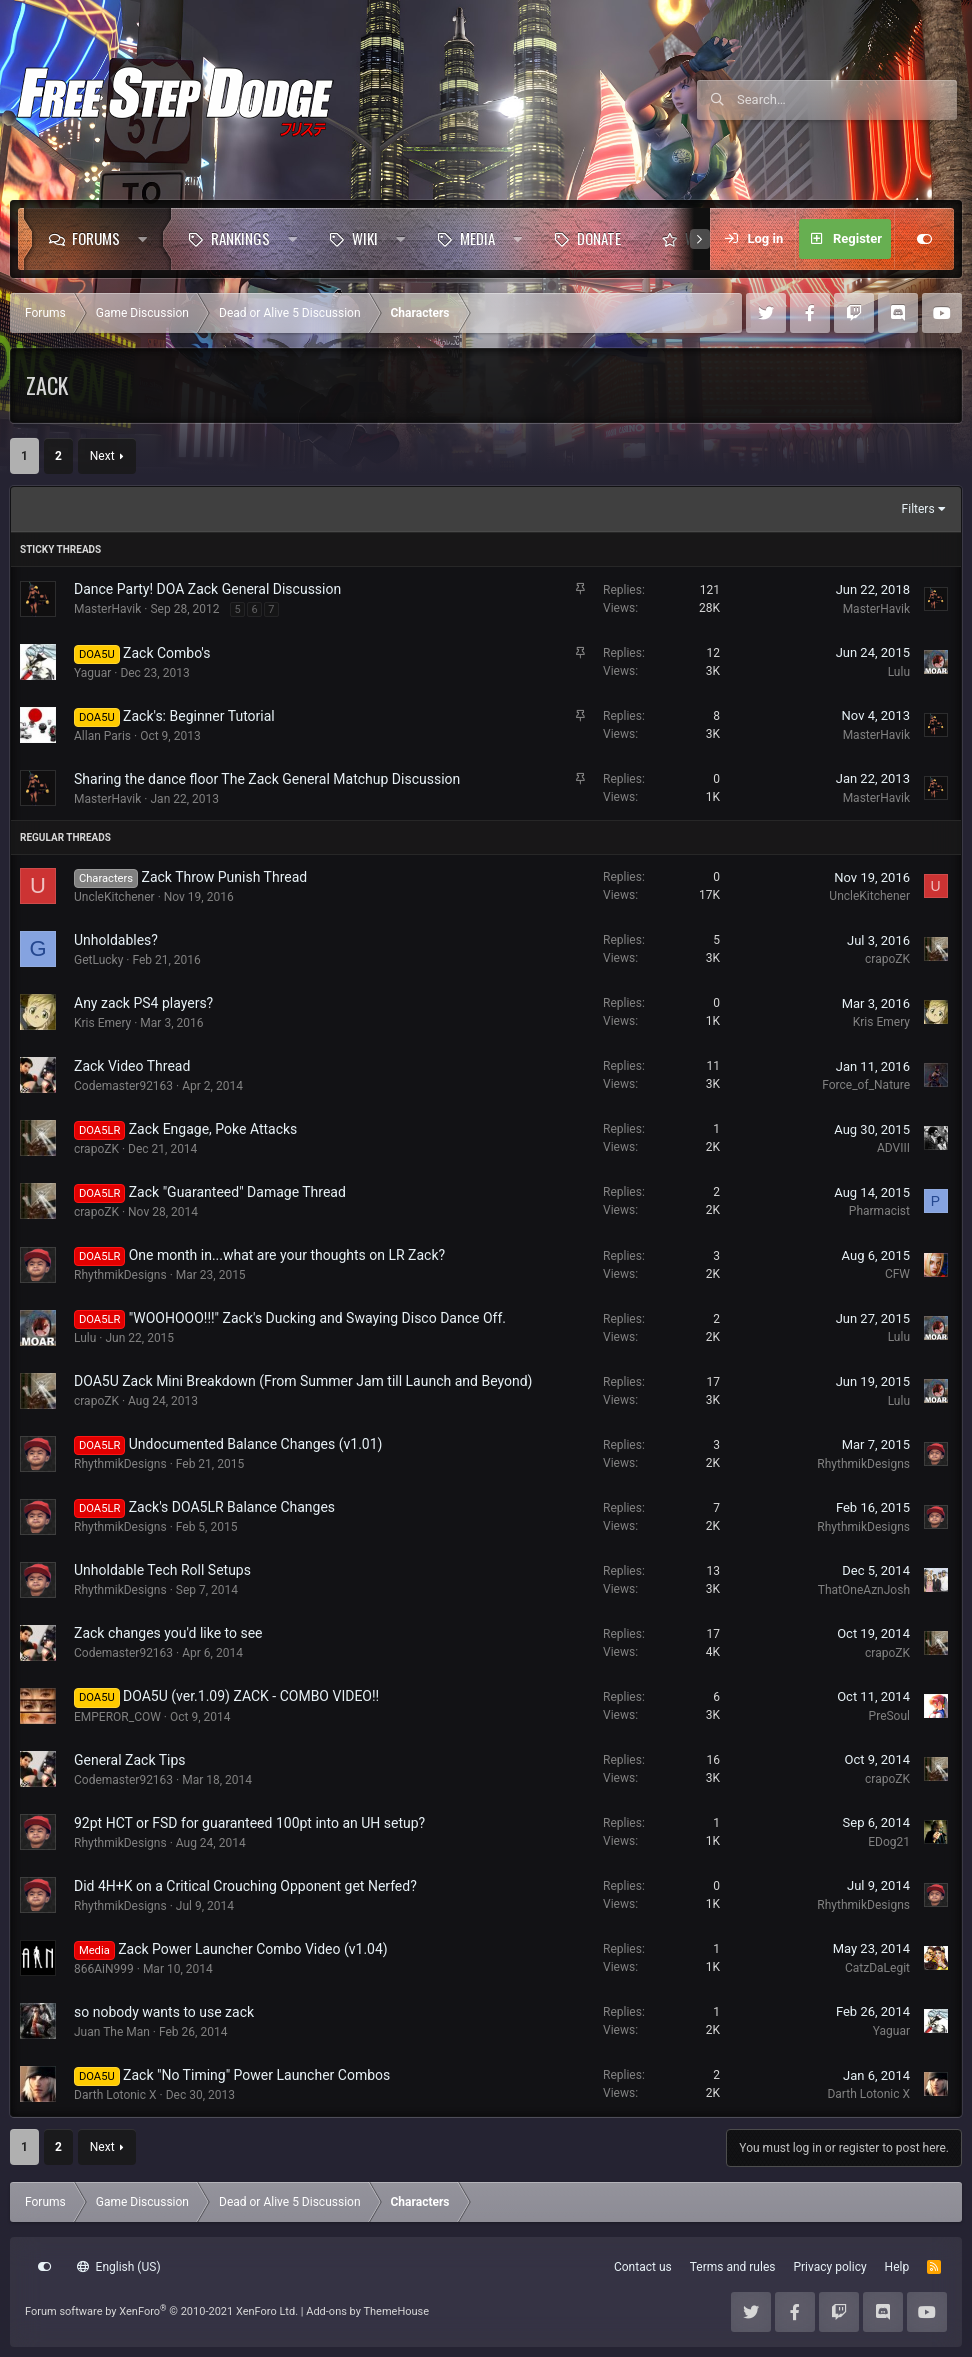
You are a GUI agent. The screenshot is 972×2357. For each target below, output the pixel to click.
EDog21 (889, 1842)
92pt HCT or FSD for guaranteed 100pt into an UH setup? (249, 1823)
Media (477, 238)
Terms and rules (733, 2267)
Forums (96, 238)
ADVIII (893, 1148)
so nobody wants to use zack (164, 2012)
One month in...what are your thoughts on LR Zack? (287, 1255)
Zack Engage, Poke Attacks (213, 1129)
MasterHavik (107, 609)
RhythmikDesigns (120, 1275)
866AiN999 (104, 1969)
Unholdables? (116, 940)
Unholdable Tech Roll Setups (162, 1570)
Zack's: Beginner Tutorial (199, 716)
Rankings (240, 238)
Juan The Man (112, 2032)
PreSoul (889, 1716)
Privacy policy (829, 2267)
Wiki (365, 238)
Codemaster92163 (123, 1086)
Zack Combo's (166, 653)
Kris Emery (102, 1023)
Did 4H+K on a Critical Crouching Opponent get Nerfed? (245, 1886)
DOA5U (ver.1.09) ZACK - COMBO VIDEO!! (251, 1696)
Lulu (899, 672)
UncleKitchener (114, 897)
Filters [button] (918, 509)
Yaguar (92, 673)
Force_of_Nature (866, 1085)
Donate (599, 238)
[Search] (847, 100)
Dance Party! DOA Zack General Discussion (207, 589)
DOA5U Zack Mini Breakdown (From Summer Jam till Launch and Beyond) (303, 1381)
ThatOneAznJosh (864, 1590)
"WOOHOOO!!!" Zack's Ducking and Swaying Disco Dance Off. (317, 1318)
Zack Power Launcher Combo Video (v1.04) (253, 1949)
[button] (147, 239)
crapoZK (887, 959)
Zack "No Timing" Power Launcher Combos (256, 2075)
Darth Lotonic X (115, 2095)
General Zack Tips (130, 1760)
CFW (897, 1274)
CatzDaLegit (877, 1968)
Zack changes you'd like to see (168, 1633)
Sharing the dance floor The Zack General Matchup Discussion (267, 779)
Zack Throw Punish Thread (225, 877)
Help (897, 2267)
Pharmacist (879, 1211)
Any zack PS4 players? (143, 1003)
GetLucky (98, 960)
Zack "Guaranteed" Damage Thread (237, 1192)
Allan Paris (102, 736)
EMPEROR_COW (117, 1717)
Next (102, 456)
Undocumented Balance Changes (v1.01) (256, 1444)
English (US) (119, 2267)
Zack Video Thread (132, 1066)
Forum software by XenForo (161, 2311)
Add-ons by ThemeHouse (367, 2311)
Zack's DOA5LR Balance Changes (232, 1507)
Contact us (643, 2267)
